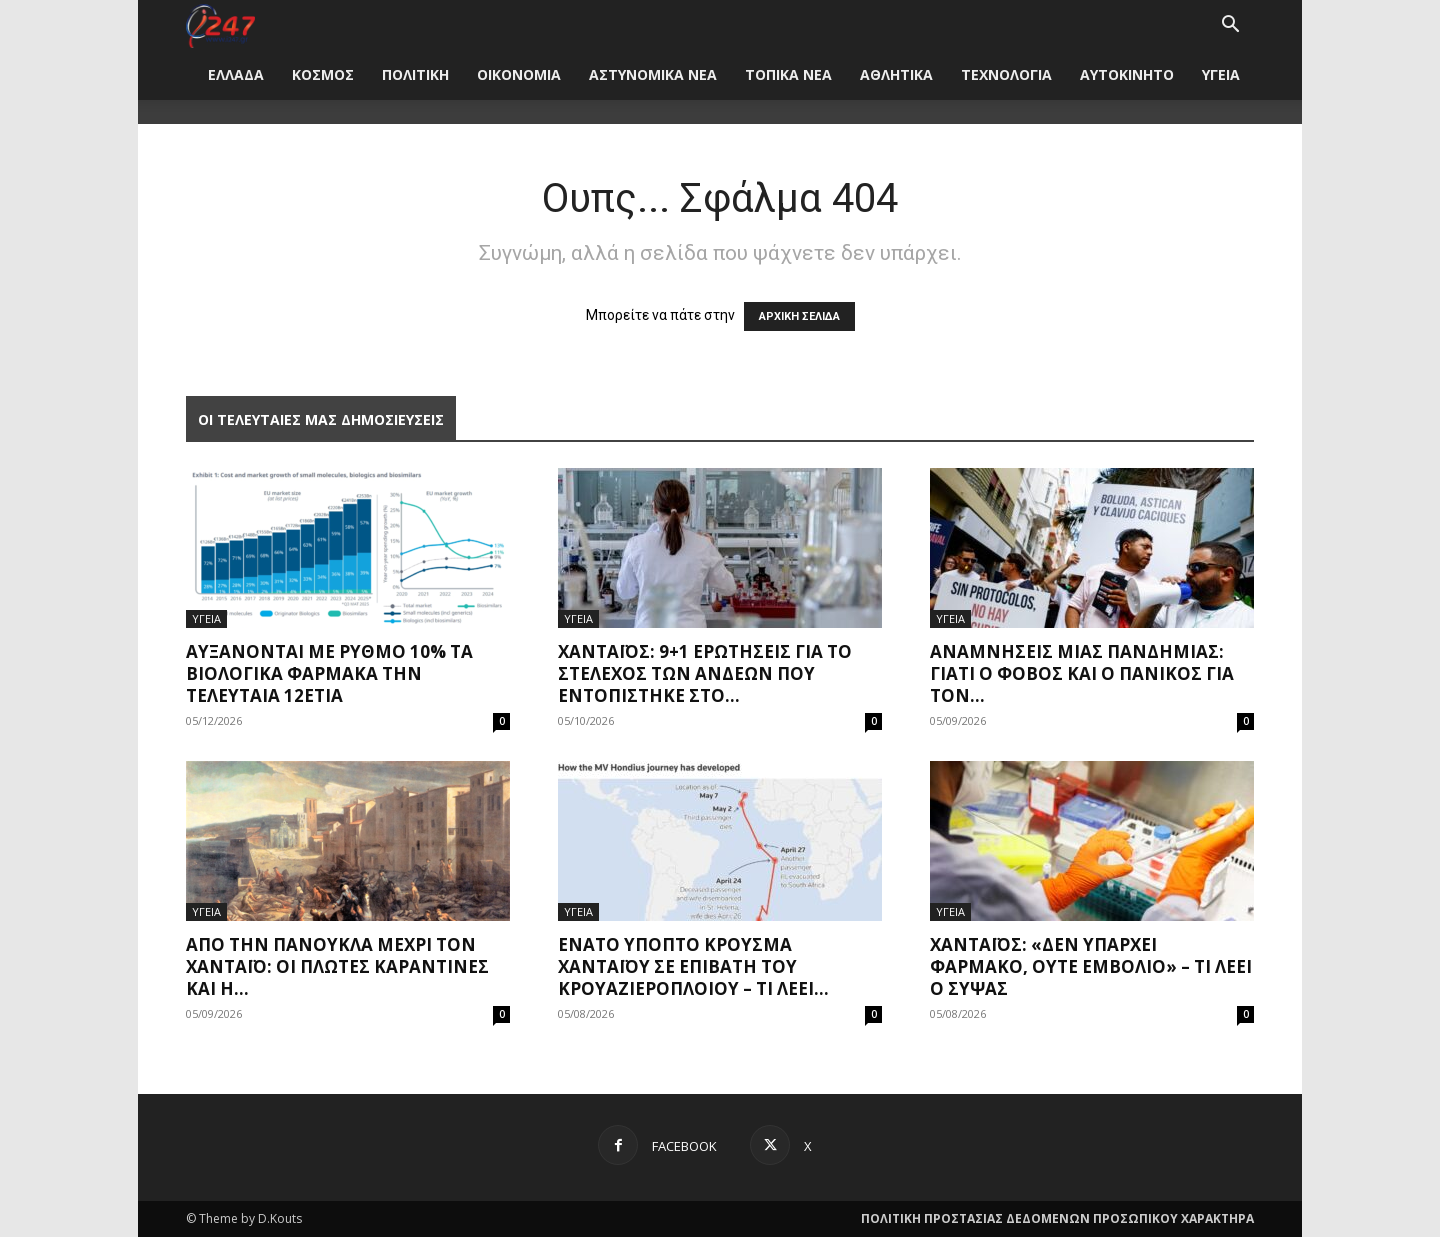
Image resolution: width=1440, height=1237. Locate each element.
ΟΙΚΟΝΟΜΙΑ (519, 74)
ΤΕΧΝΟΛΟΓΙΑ (1006, 74)
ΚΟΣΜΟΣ (323, 74)
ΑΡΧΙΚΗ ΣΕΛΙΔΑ (799, 316)
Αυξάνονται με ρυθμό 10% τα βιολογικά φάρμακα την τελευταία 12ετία (329, 673)
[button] (1230, 26)
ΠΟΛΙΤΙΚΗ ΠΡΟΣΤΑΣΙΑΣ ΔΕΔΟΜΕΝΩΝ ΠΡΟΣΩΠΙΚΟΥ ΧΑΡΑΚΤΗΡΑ (1057, 1218)
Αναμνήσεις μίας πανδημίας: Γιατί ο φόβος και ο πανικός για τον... (1082, 673)
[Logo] (220, 24)
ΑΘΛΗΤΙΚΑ (896, 74)
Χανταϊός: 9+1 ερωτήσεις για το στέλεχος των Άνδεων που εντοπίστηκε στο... (705, 673)
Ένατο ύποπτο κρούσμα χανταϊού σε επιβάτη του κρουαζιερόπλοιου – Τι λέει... (693, 966)
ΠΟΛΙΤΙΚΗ (415, 74)
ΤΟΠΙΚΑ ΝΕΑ (788, 74)
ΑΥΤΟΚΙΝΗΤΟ (1127, 74)
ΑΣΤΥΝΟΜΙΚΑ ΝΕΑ (653, 74)
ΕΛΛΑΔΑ (236, 74)
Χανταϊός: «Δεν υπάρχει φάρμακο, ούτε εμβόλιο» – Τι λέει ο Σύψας (1091, 966)
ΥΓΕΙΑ (1221, 74)
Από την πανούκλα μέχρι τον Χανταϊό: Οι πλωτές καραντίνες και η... (337, 966)
